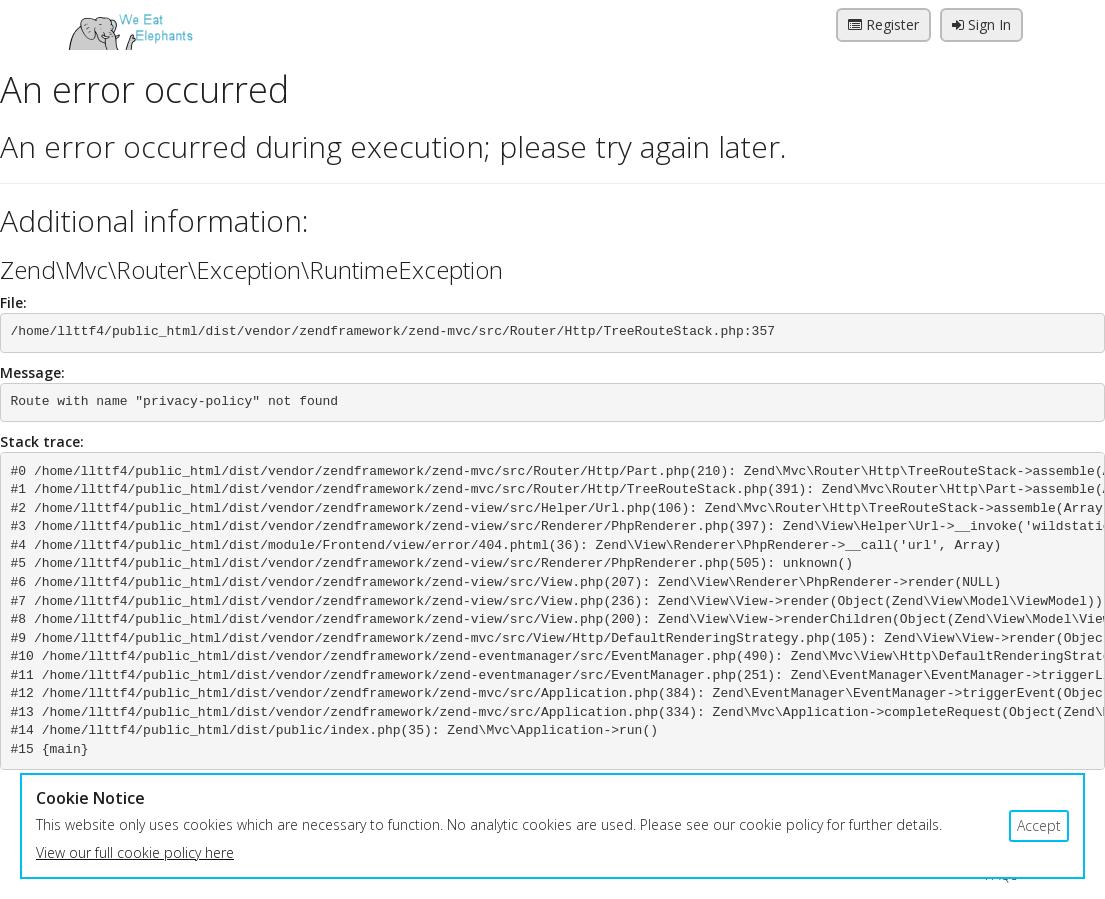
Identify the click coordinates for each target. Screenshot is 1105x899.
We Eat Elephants (130, 25)
